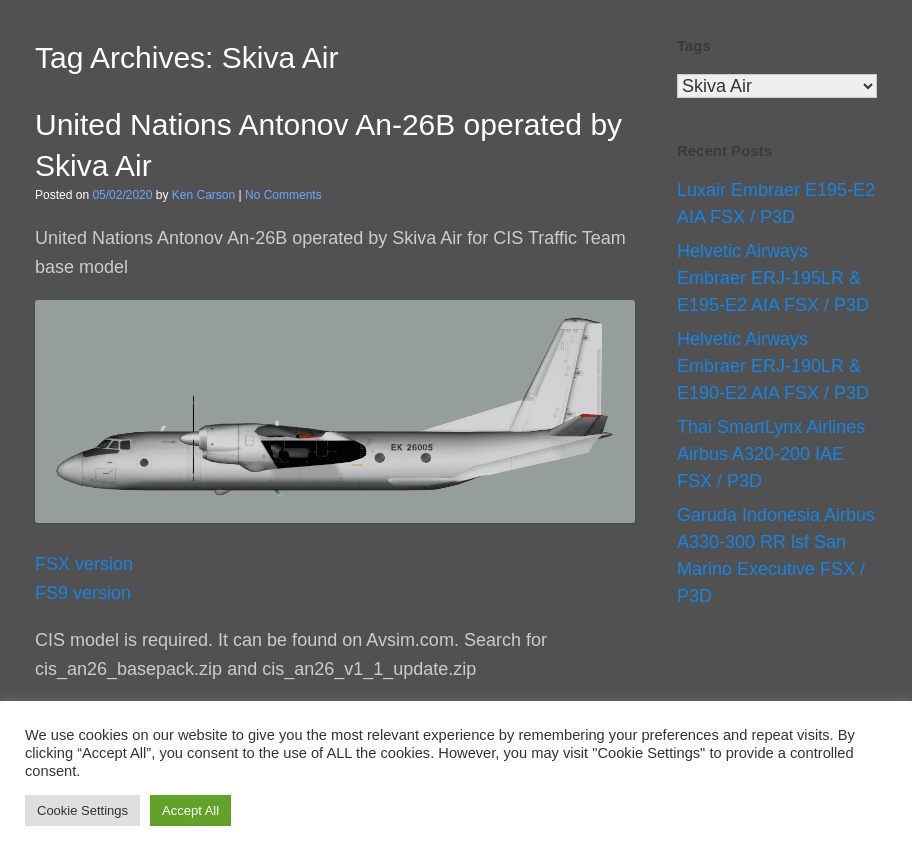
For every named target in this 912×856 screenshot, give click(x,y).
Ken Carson (203, 195)
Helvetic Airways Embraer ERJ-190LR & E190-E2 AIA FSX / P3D (773, 366)
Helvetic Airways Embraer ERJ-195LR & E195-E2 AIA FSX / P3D (773, 278)
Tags (694, 45)
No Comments (283, 195)
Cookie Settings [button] (82, 810)
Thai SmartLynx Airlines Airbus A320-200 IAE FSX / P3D (771, 454)
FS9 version (83, 593)
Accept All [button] (190, 810)
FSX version (84, 564)
